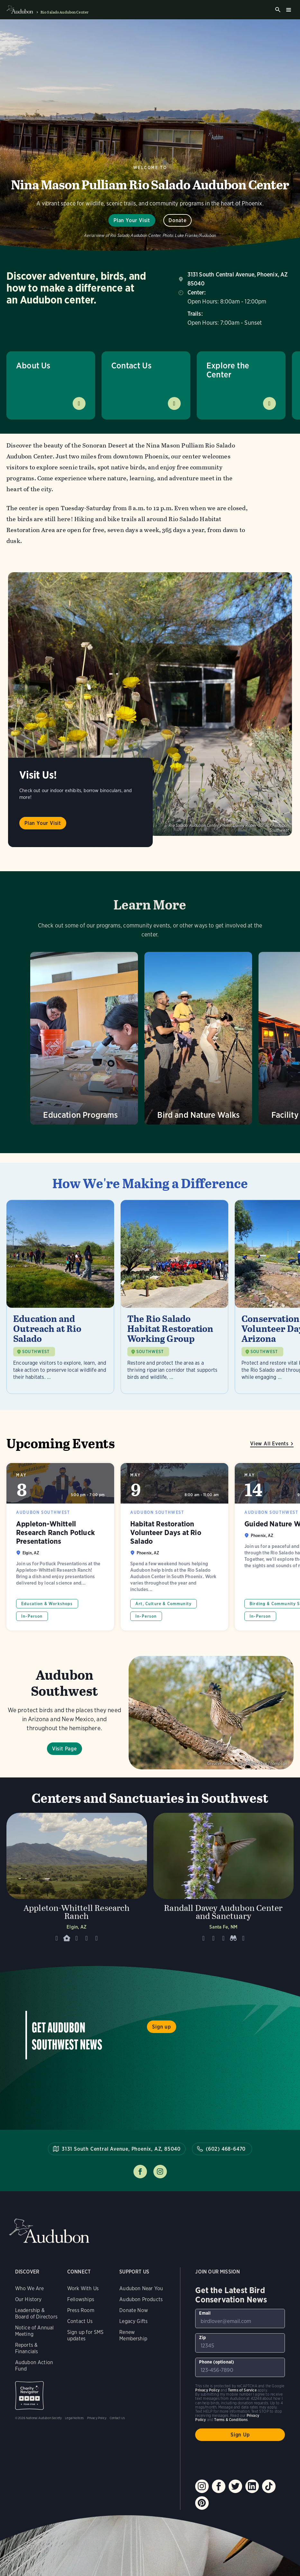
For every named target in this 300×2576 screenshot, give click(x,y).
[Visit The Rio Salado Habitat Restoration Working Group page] (174, 1297)
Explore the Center (227, 369)
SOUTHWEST (36, 1351)
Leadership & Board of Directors (36, 2313)
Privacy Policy (97, 2418)
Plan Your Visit (132, 220)
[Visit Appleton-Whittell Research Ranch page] (76, 1880)
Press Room (80, 2310)
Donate (177, 220)
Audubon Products (141, 2299)
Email (205, 2313)
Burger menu (288, 9)
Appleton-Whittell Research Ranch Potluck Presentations (60, 1547)
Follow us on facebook (140, 2171)
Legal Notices (74, 2418)
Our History (28, 2299)
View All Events (269, 1444)
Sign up (161, 2027)
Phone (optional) (216, 2362)
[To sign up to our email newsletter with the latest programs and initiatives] (240, 2318)
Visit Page (64, 1749)
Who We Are (29, 2288)
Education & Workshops (47, 1603)
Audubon (49, 2231)
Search (278, 9)
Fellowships (80, 2299)
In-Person (32, 1616)
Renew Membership (133, 2335)
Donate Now (133, 2310)
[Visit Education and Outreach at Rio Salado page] (60, 1297)
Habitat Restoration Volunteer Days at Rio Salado (174, 1547)
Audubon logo (19, 9)
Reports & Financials (26, 2348)
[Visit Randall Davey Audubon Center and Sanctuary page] (223, 1880)
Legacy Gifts (133, 2321)
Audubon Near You (141, 2288)
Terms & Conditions (231, 2419)
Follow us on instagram (160, 2171)
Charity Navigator (29, 2395)
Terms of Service (242, 2390)
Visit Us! (38, 775)
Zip (202, 2337)
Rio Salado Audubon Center (64, 12)
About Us (33, 365)
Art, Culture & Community (163, 1603)
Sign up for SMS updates (85, 2335)
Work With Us (83, 2288)
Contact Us (131, 365)
